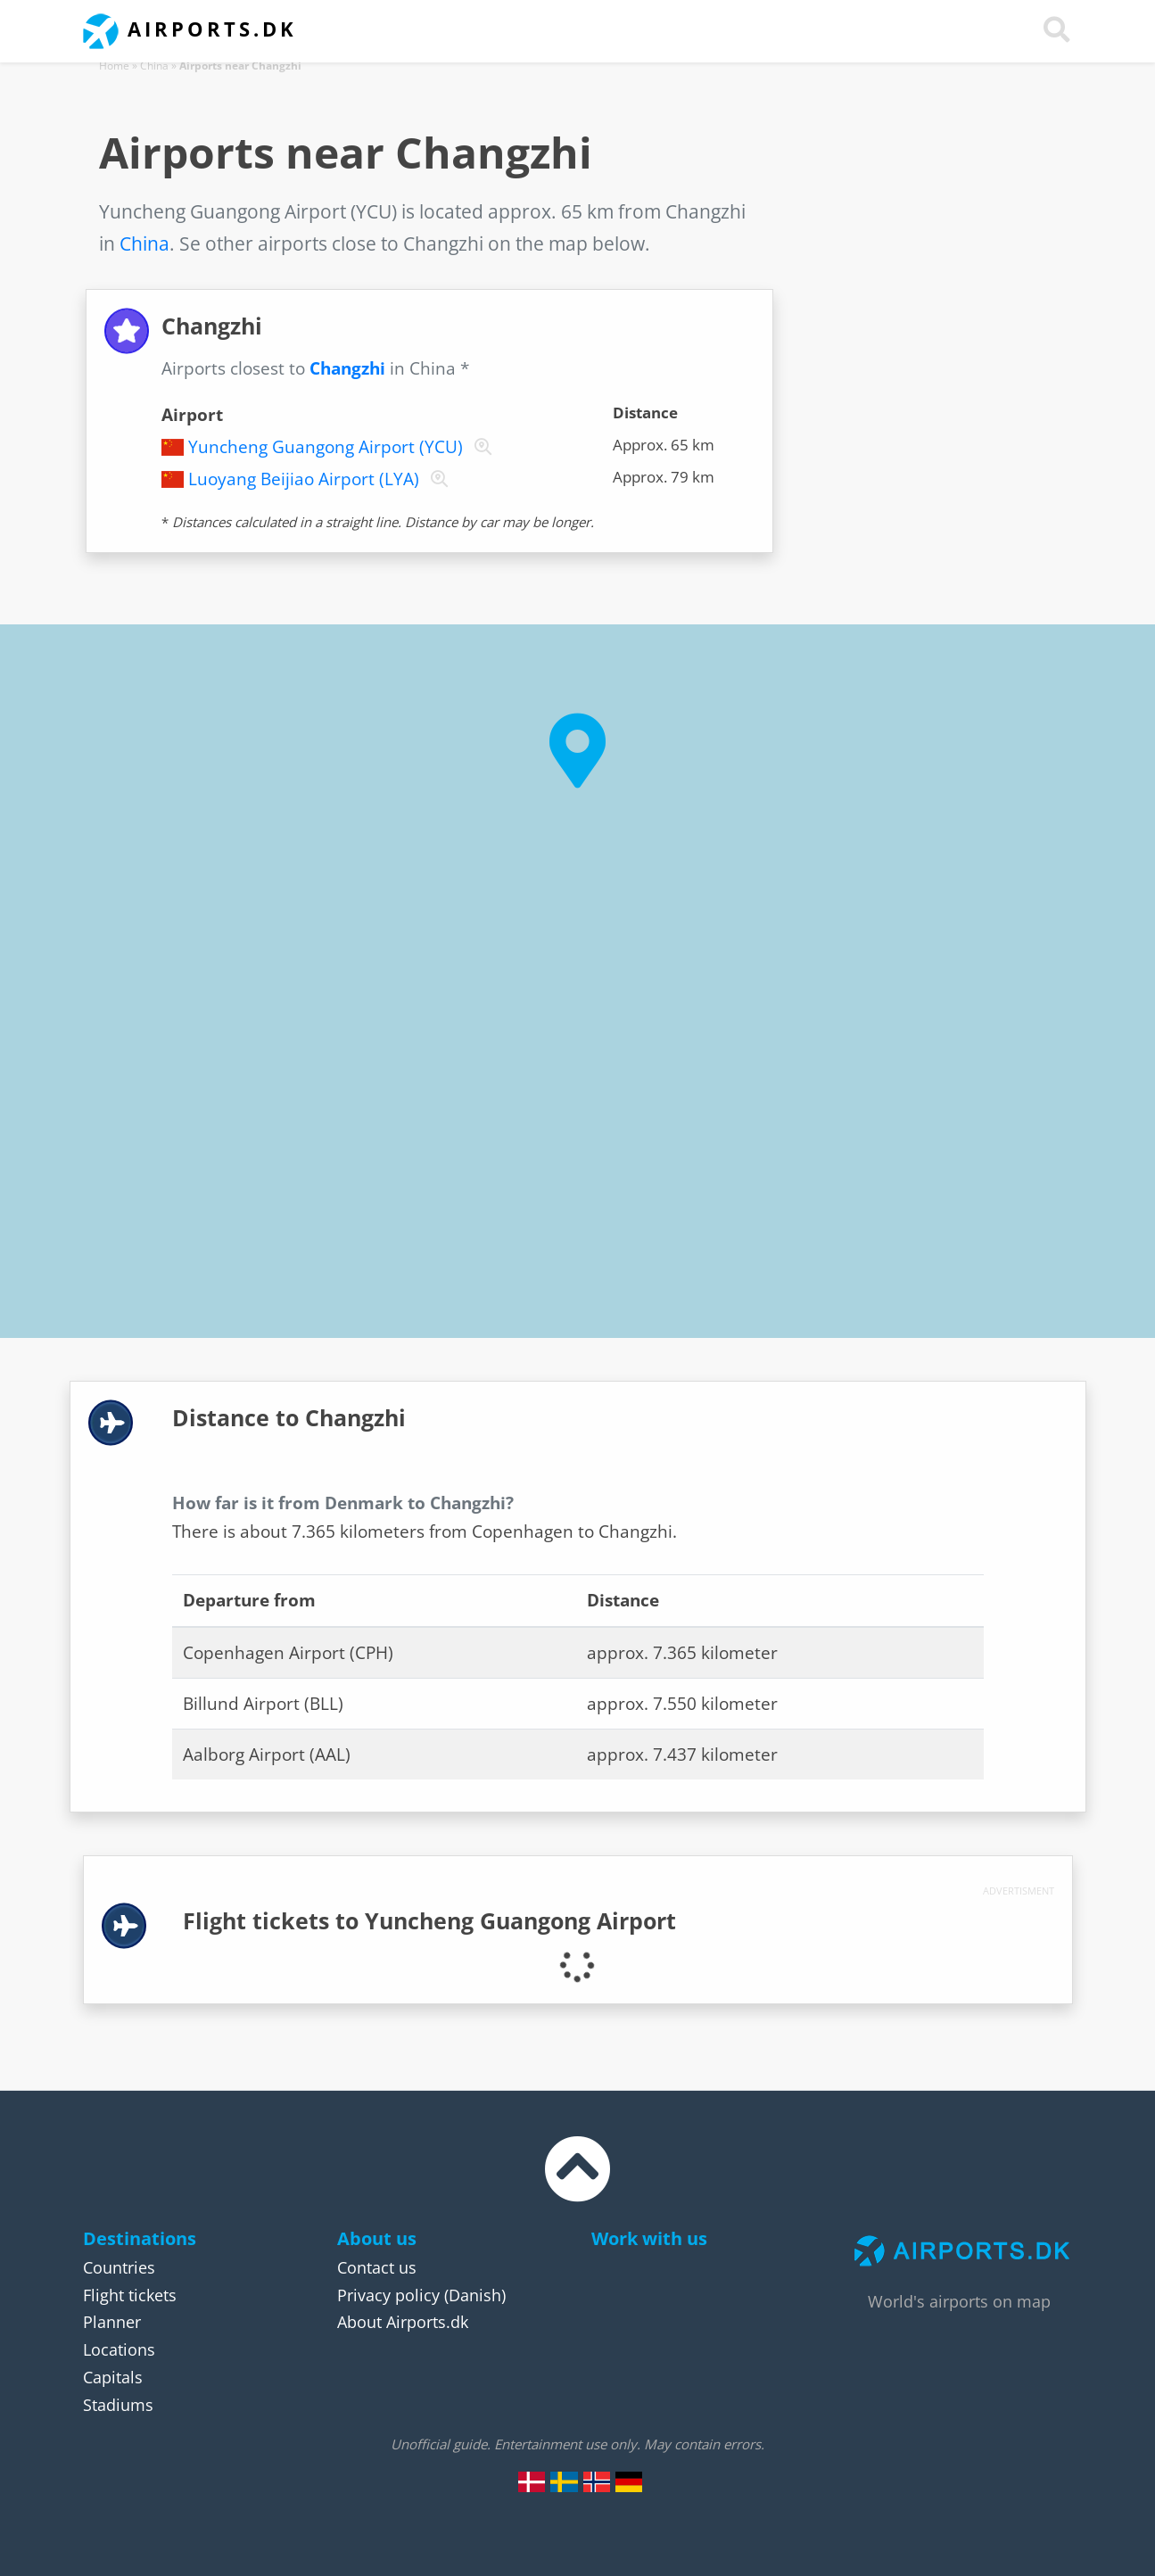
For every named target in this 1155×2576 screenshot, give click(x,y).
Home (114, 65)
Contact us (377, 2267)
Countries (119, 2267)
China (154, 65)
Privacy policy (388, 2295)
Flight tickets (130, 2295)
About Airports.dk (402, 2321)
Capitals (113, 2377)
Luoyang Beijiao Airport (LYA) (303, 479)
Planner (112, 2321)
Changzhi (347, 368)
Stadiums (118, 2404)
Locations (119, 2349)
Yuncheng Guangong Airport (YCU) (325, 446)
